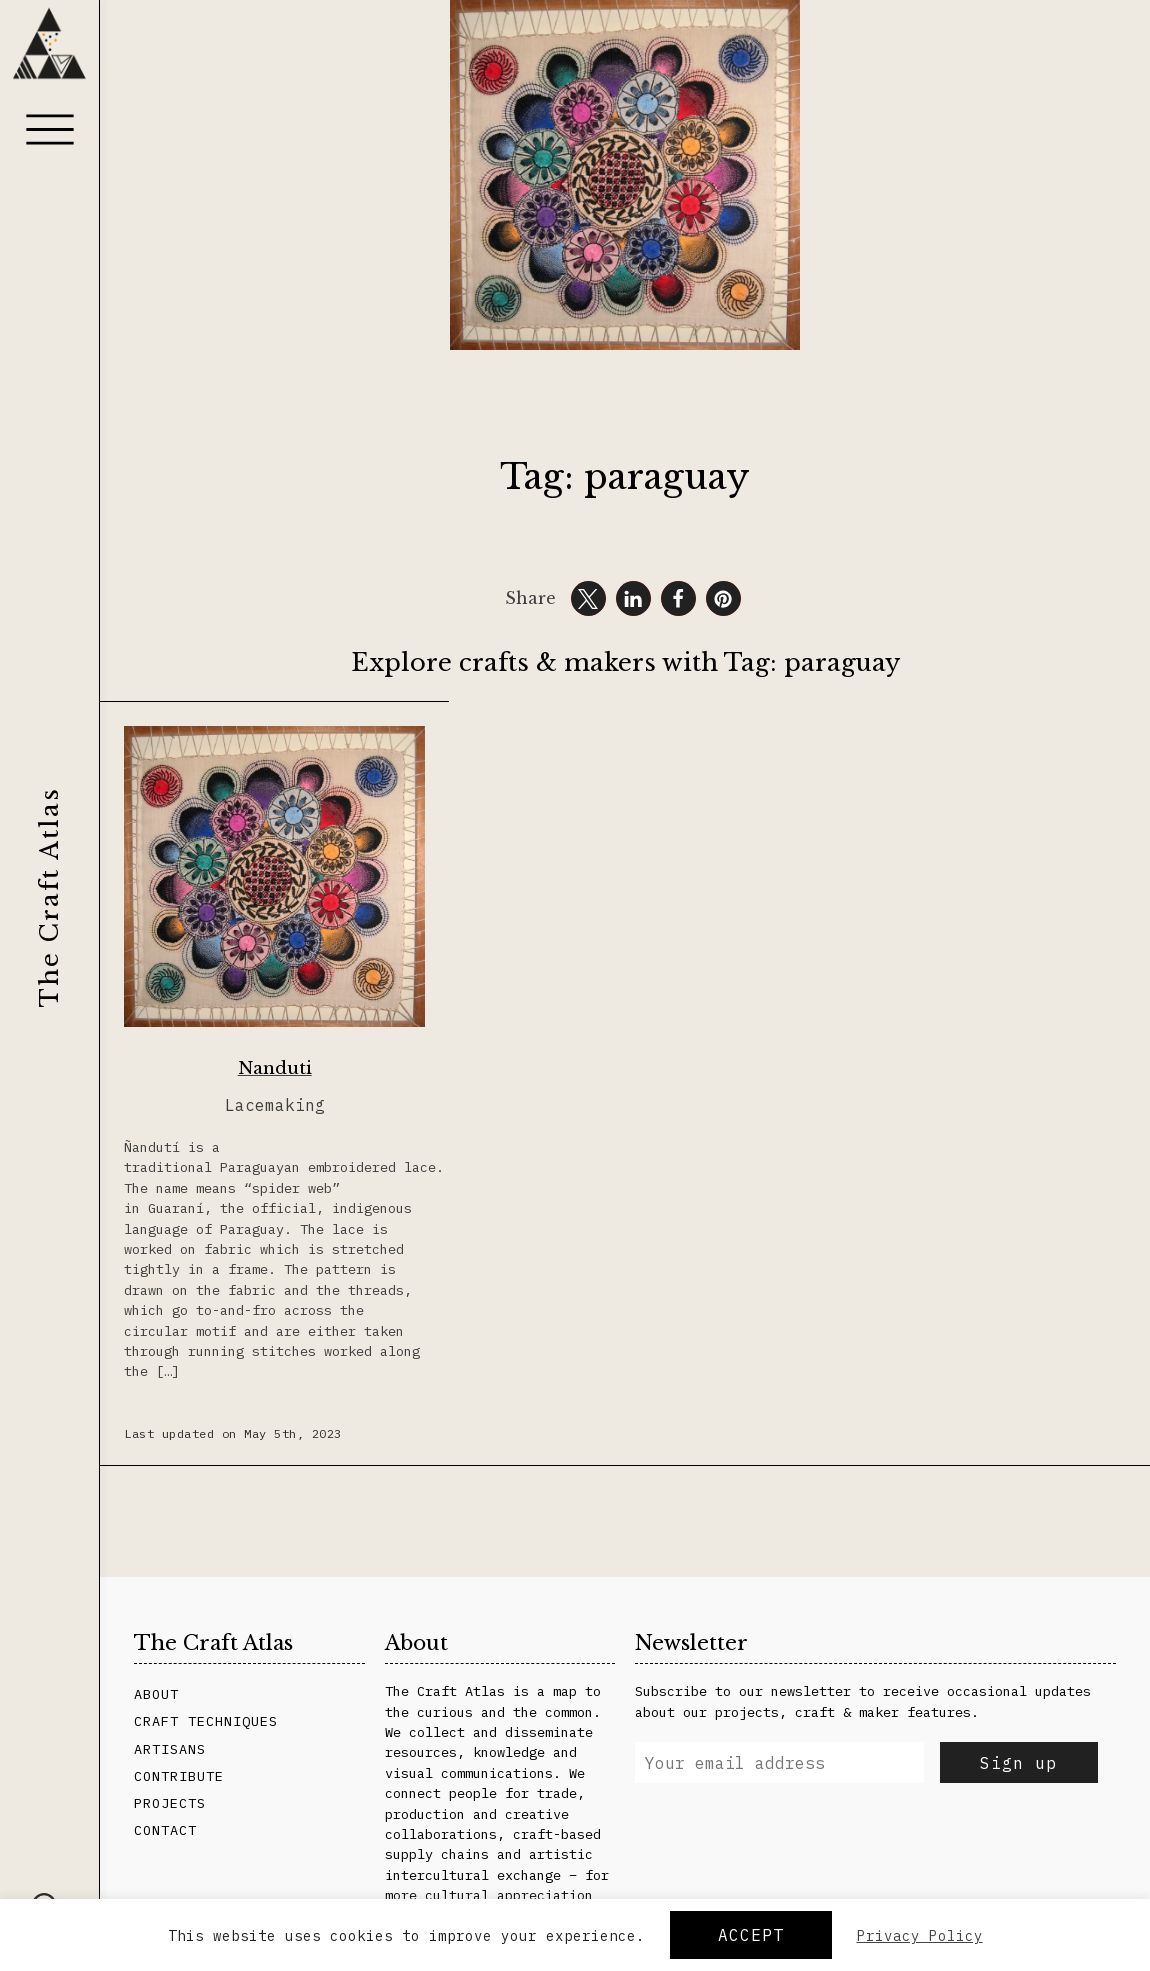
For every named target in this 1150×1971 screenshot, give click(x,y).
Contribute (179, 1776)
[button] (588, 598)
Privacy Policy (920, 1936)
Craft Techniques (206, 1721)
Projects (170, 1803)
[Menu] (50, 129)
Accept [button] (751, 1935)
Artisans (170, 1749)
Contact (165, 1830)
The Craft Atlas (49, 897)
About (156, 1694)
